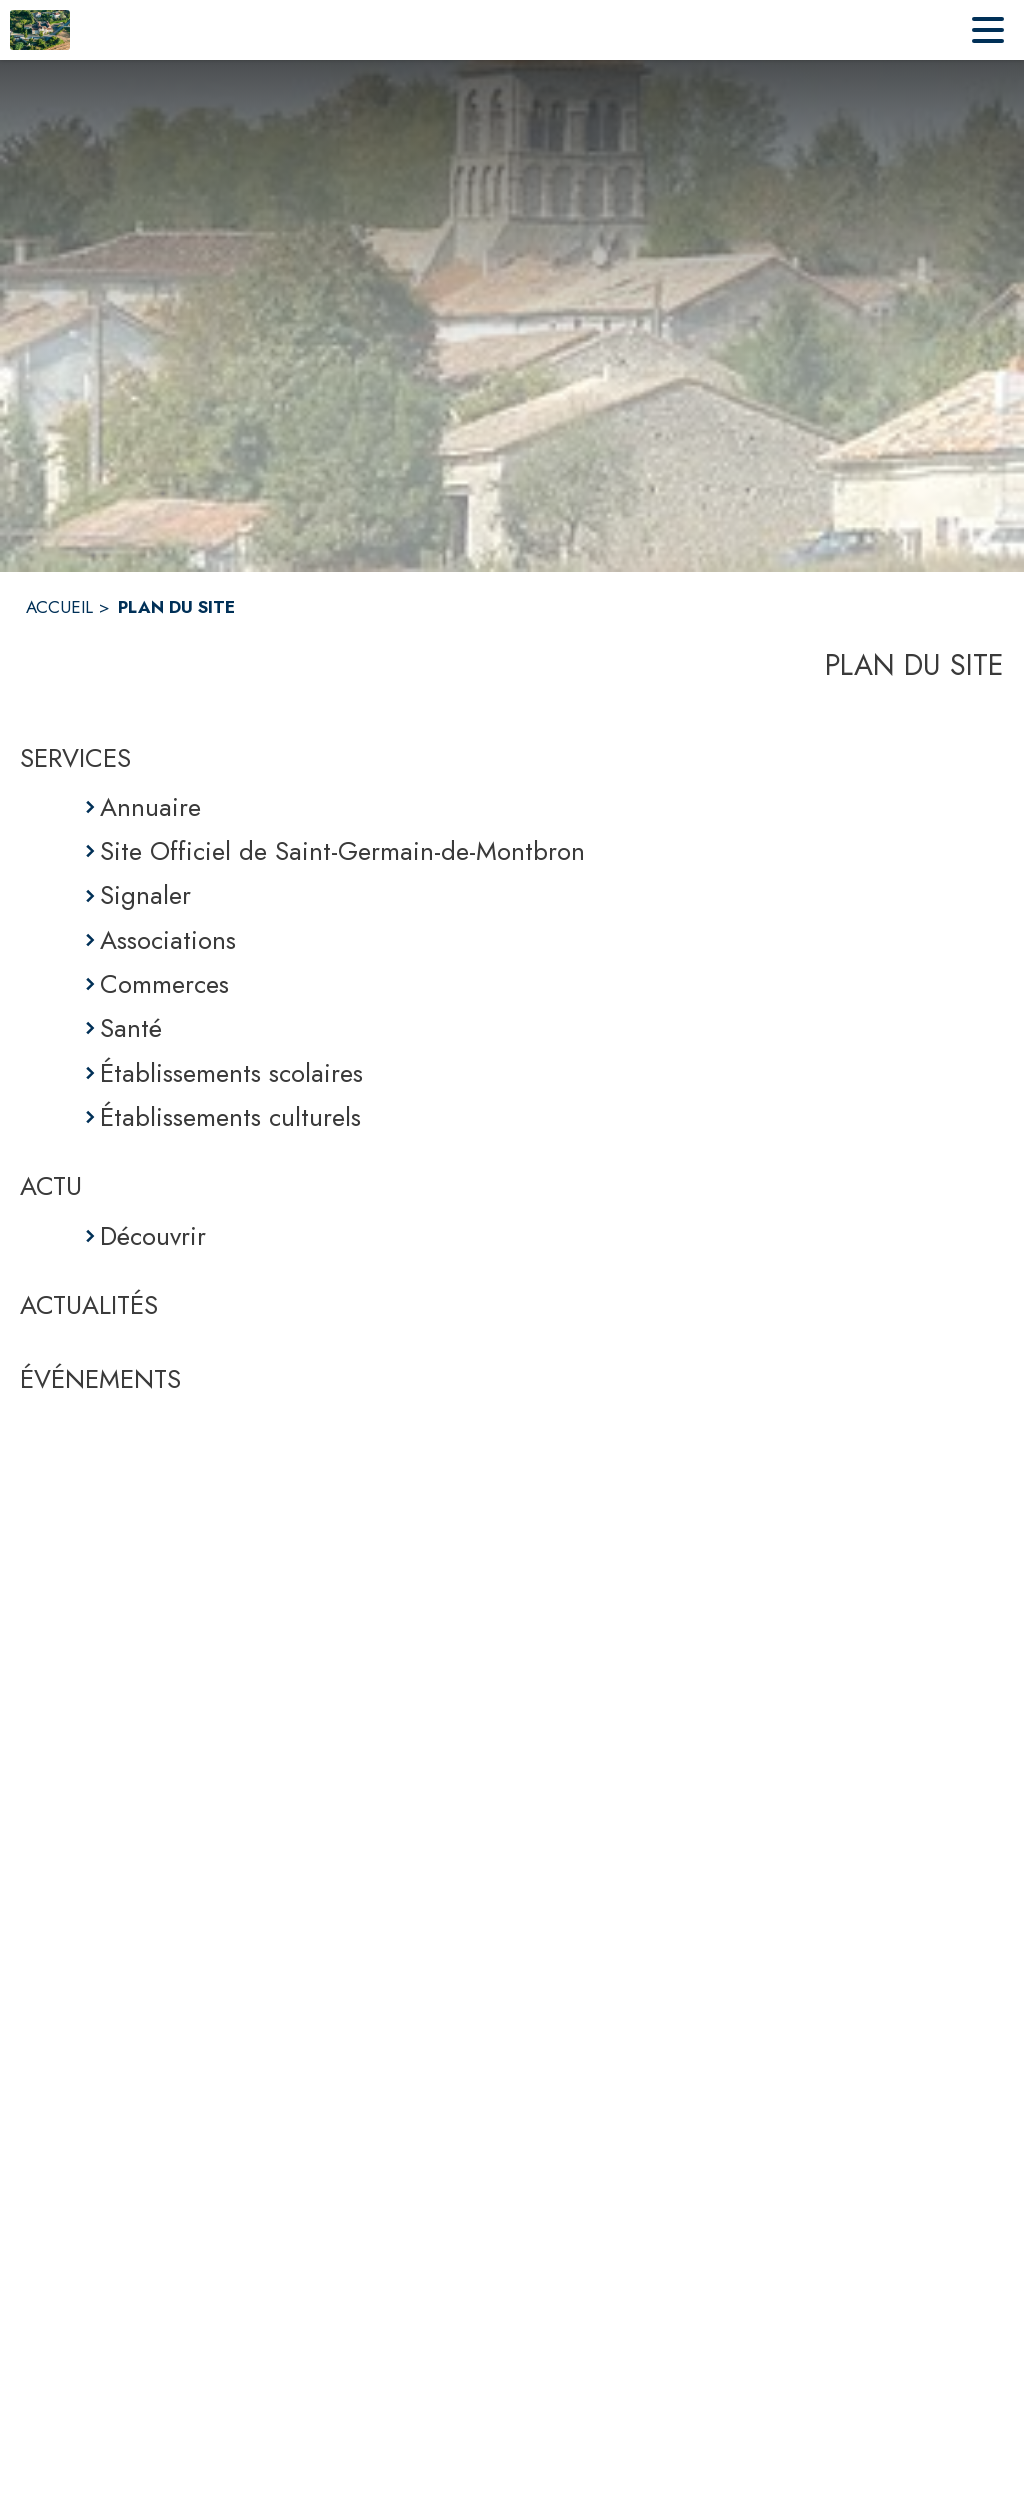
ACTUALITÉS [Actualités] (89, 1305)
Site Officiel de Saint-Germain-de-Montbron (342, 851)
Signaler (145, 895)
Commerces (164, 984)
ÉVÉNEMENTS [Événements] (100, 1379)
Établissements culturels (230, 1117)
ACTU (51, 1186)
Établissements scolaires (231, 1073)
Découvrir (153, 1236)
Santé (131, 1028)
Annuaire (150, 807)
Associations (168, 940)
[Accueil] (40, 30)
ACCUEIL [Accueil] (59, 607)
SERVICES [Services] (75, 758)
